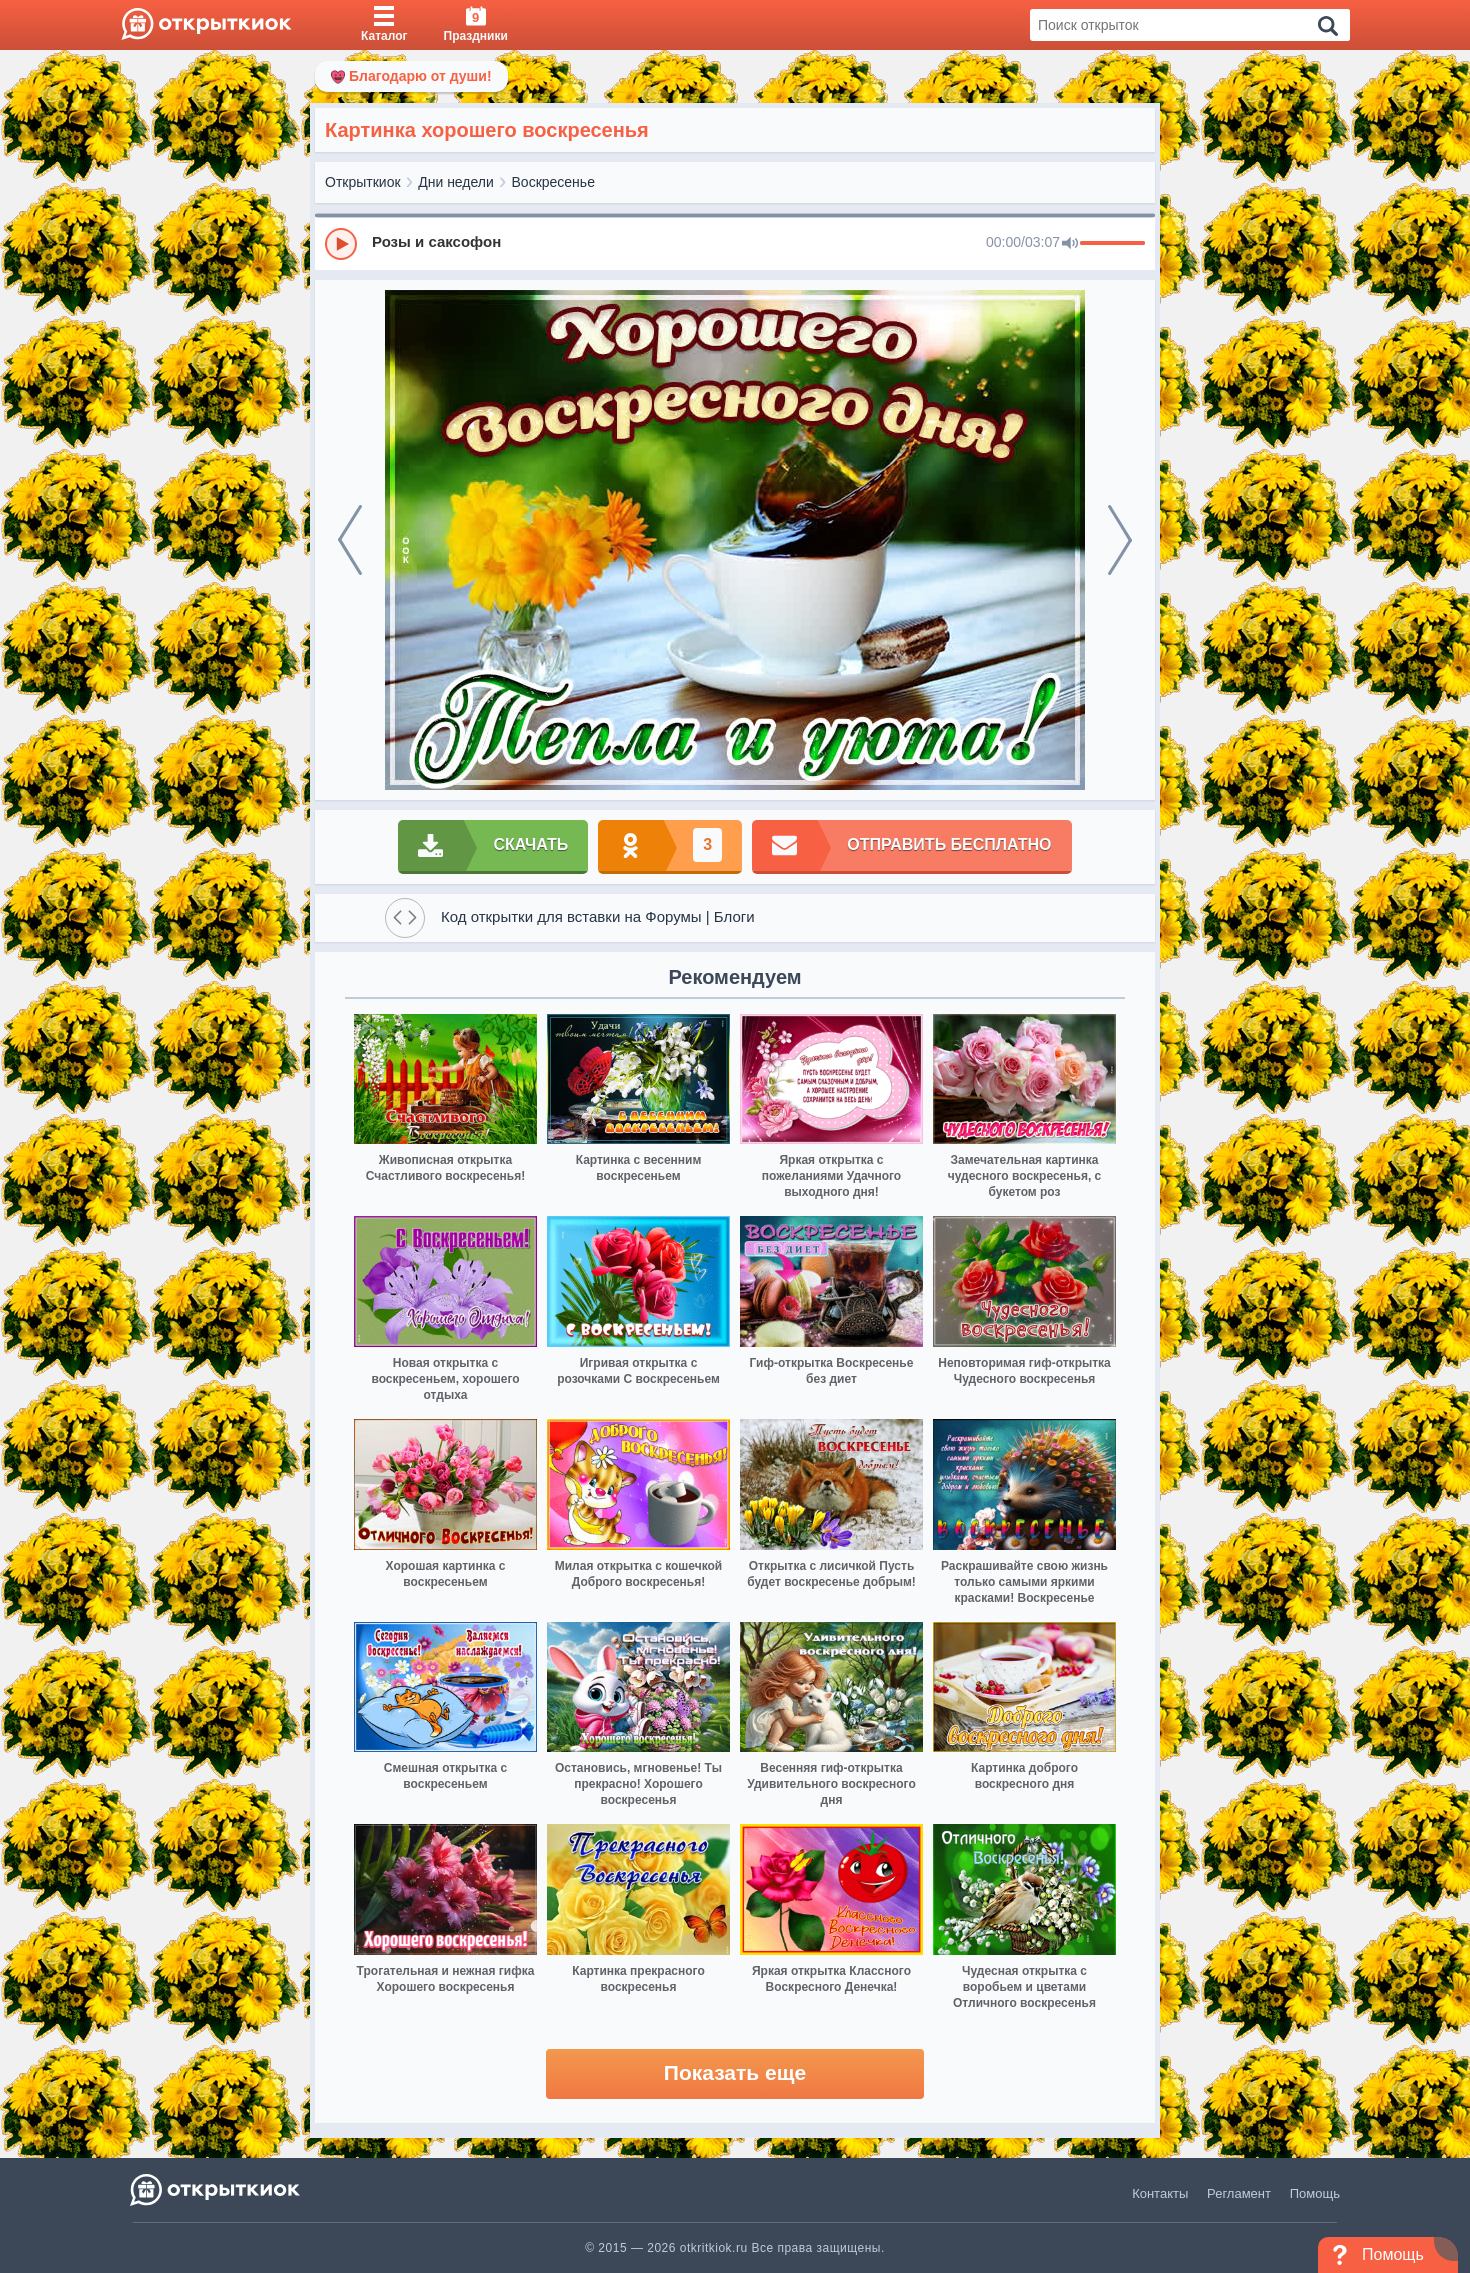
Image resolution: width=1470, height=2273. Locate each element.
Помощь (1315, 2193)
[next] (1120, 540)
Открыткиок (363, 182)
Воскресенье (553, 182)
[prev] (350, 540)
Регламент (1239, 2193)
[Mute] (1070, 244)
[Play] (341, 244)
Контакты (1160, 2193)
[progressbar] (1112, 244)
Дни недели (456, 182)
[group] (735, 243)
